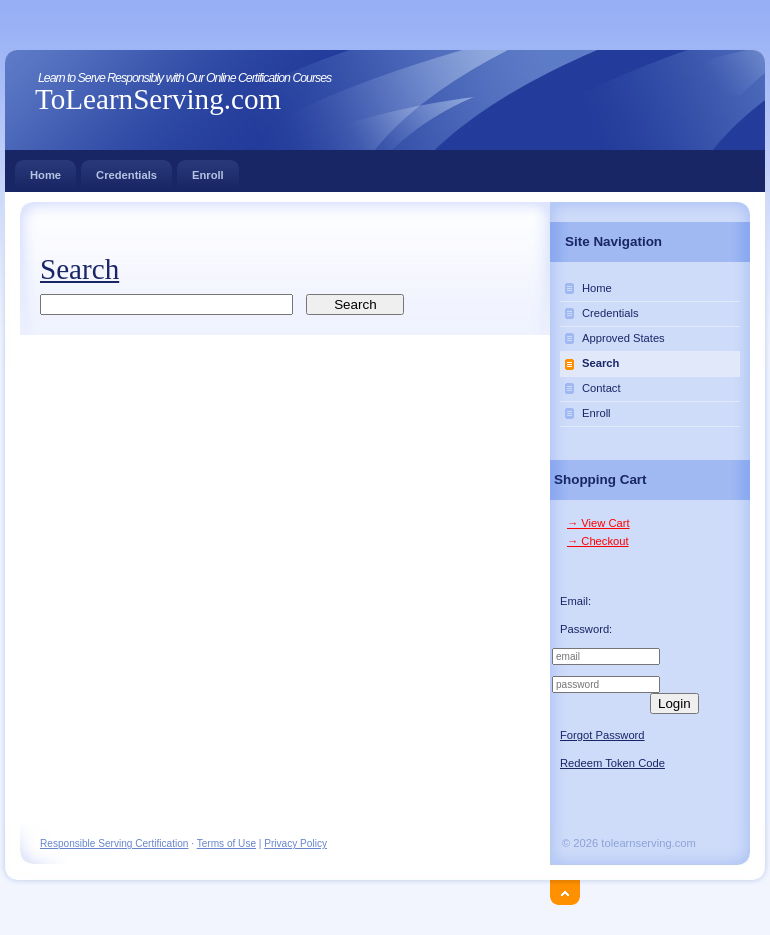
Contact (601, 388)
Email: (575, 601)
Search (600, 363)
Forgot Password (602, 735)
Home (45, 170)
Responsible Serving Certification (114, 843)
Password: (586, 629)
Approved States (623, 338)
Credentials (126, 170)
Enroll (208, 170)
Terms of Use (226, 843)
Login (674, 703)
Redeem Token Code (612, 763)
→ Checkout (598, 541)
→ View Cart (598, 523)
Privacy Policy (295, 843)
